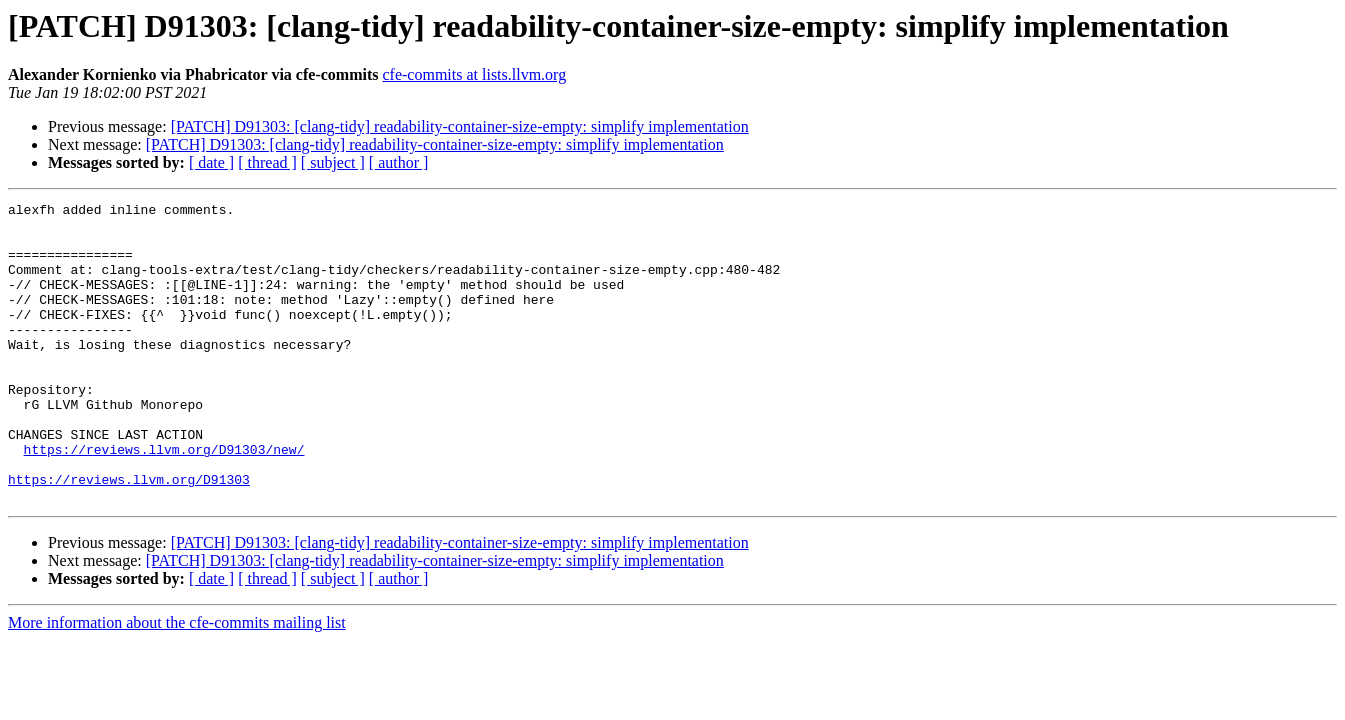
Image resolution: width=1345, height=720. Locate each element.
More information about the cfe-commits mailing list (177, 682)
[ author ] (399, 162)
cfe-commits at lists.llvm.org (474, 74)
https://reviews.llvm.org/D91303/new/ (164, 500)
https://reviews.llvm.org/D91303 (129, 536)
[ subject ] (333, 162)
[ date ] (211, 162)
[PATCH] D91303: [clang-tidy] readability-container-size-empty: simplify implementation (460, 126)
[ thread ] (267, 162)
